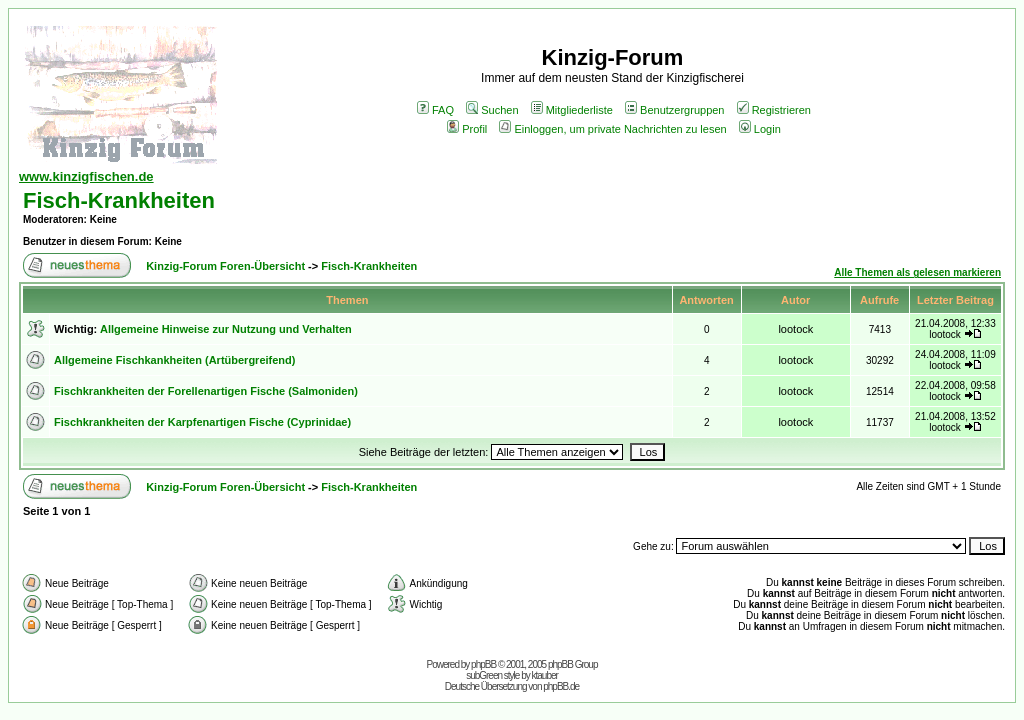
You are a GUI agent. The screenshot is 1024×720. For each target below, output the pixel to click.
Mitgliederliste (572, 110)
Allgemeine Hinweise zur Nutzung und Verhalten (226, 329)
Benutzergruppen (674, 110)
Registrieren (774, 110)
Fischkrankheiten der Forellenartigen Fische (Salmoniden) (206, 391)
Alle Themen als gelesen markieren (917, 272)
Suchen (492, 110)
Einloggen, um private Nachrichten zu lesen (612, 129)
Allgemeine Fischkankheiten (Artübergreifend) (174, 360)
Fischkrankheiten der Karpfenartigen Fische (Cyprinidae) (202, 422)
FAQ (435, 110)
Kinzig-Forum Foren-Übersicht (225, 266)
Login (760, 129)
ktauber (545, 675)
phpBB (483, 664)
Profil (467, 129)
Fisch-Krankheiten (119, 200)
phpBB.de (561, 686)
